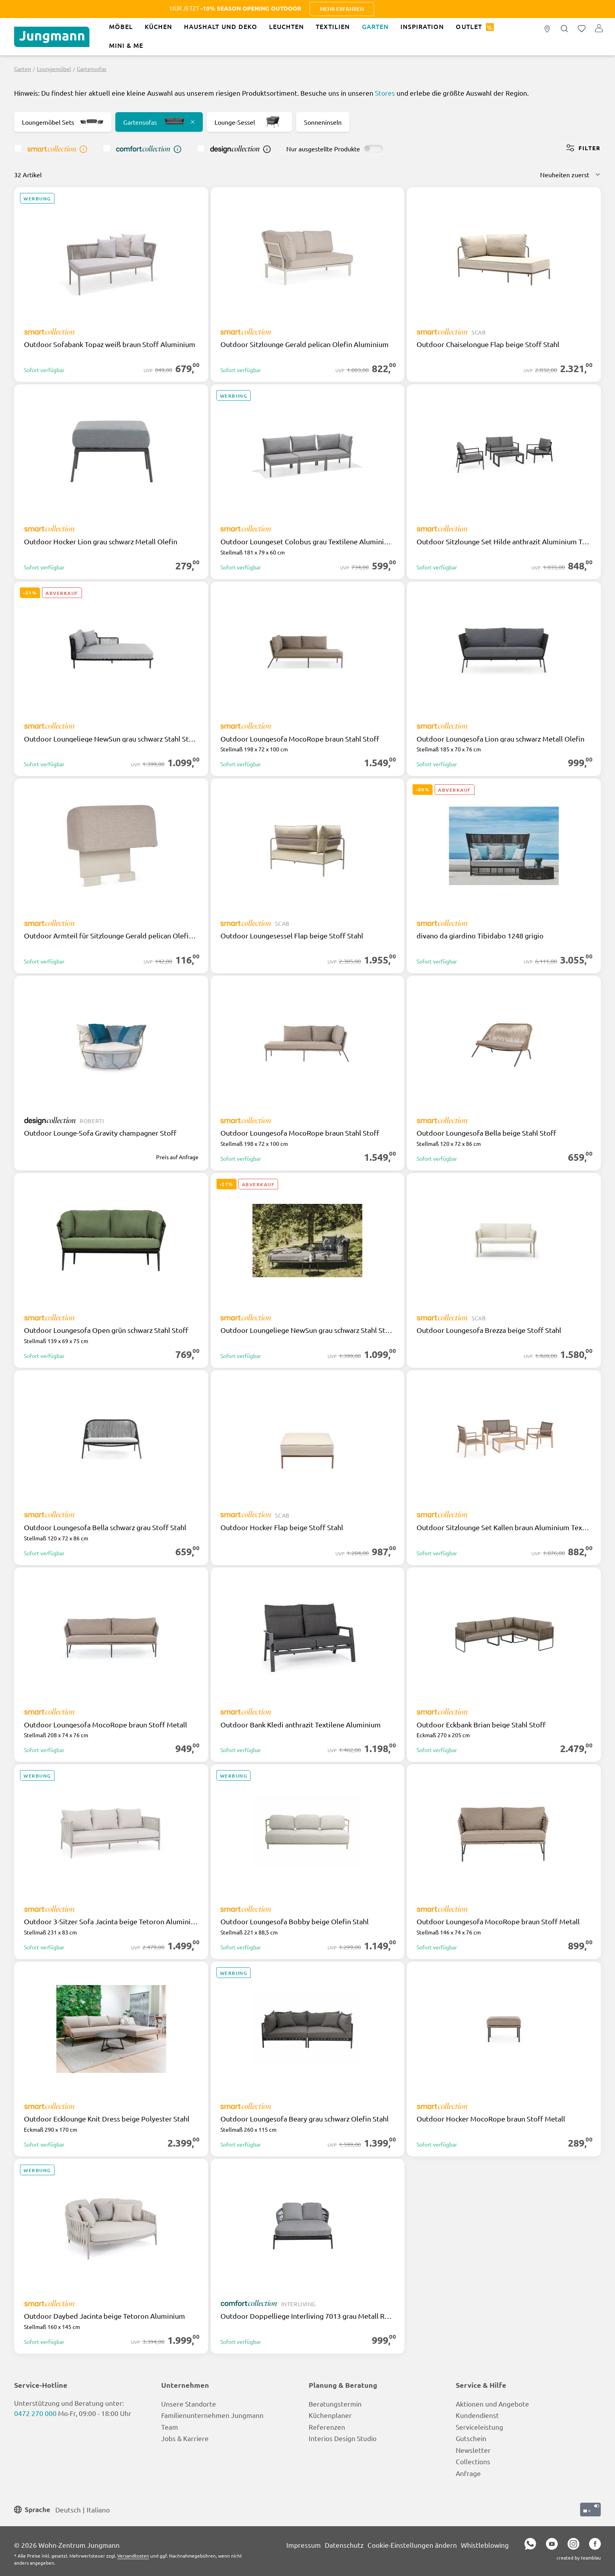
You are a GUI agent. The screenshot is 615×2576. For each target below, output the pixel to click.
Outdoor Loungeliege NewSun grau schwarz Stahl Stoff (111, 739)
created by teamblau (579, 2557)
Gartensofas (159, 122)
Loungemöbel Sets (63, 122)
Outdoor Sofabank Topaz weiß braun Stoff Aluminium (109, 344)
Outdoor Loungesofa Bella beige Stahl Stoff (486, 1133)
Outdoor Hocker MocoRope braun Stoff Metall (491, 2119)
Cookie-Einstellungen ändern (412, 2545)
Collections (473, 2461)
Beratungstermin (335, 2404)
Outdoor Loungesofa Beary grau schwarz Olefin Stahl (304, 2119)
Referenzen (327, 2427)
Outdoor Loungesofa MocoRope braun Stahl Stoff (299, 739)
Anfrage (468, 2473)
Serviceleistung (479, 2427)
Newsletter (473, 2450)
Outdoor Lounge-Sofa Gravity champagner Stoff (100, 1133)
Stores (385, 93)
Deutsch (68, 2509)
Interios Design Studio (343, 2438)
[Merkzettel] (581, 29)
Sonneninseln (323, 122)
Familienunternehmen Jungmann (212, 2415)
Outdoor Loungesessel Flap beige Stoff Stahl (291, 936)
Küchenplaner (330, 2415)
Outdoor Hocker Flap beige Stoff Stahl (281, 1527)
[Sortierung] (570, 174)
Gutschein (471, 2438)
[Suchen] (564, 29)
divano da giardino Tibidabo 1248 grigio (480, 936)
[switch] (373, 149)
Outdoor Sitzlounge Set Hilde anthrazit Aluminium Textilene (504, 541)
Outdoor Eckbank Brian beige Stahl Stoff (481, 1725)
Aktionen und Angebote (492, 2404)
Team (169, 2427)
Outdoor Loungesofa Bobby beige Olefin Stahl (294, 1921)
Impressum (303, 2545)
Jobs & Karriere (185, 2438)
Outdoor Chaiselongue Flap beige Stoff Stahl (488, 344)
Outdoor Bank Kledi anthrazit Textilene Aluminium (300, 1725)
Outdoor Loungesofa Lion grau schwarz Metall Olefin (500, 739)
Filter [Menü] (583, 148)
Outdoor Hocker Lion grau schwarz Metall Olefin (100, 541)
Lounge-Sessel (249, 122)
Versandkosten (133, 2555)
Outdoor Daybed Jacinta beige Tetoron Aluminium (104, 2316)
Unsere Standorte (188, 2404)
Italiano (98, 2509)
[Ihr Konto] (599, 29)
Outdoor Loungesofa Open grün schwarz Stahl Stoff (106, 1330)
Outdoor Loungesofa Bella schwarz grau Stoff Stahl (105, 1527)
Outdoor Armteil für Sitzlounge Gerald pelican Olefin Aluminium (111, 936)
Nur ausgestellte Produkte (323, 148)
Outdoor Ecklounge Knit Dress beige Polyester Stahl (106, 2119)
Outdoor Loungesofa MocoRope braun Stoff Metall (105, 1725)
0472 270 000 (35, 2413)
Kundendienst (477, 2415)
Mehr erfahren (511, 9)
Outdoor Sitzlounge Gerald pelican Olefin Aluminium (304, 344)
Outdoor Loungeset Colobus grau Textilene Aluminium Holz (307, 541)
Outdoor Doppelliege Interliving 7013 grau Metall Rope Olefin (307, 2316)
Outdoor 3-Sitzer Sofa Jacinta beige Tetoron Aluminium (111, 1921)
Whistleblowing (485, 2545)
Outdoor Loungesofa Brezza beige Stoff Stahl (489, 1330)
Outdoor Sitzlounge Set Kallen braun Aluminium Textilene (504, 1527)
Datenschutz (344, 2545)
